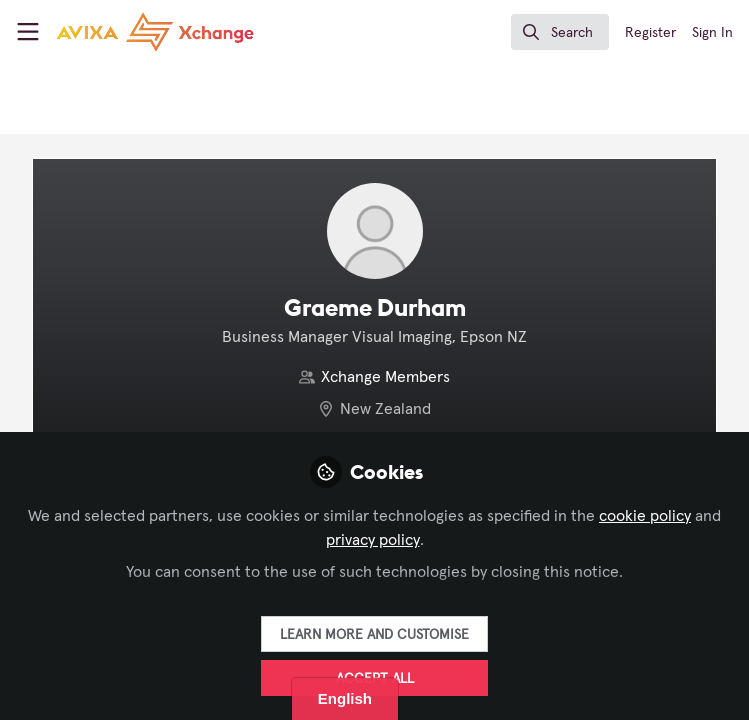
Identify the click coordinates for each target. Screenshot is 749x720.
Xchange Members (385, 377)
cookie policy (645, 516)
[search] (560, 32)
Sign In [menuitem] (712, 33)
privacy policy (373, 540)
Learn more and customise (374, 635)
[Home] (155, 32)
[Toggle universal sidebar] (28, 32)
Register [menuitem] (650, 33)
